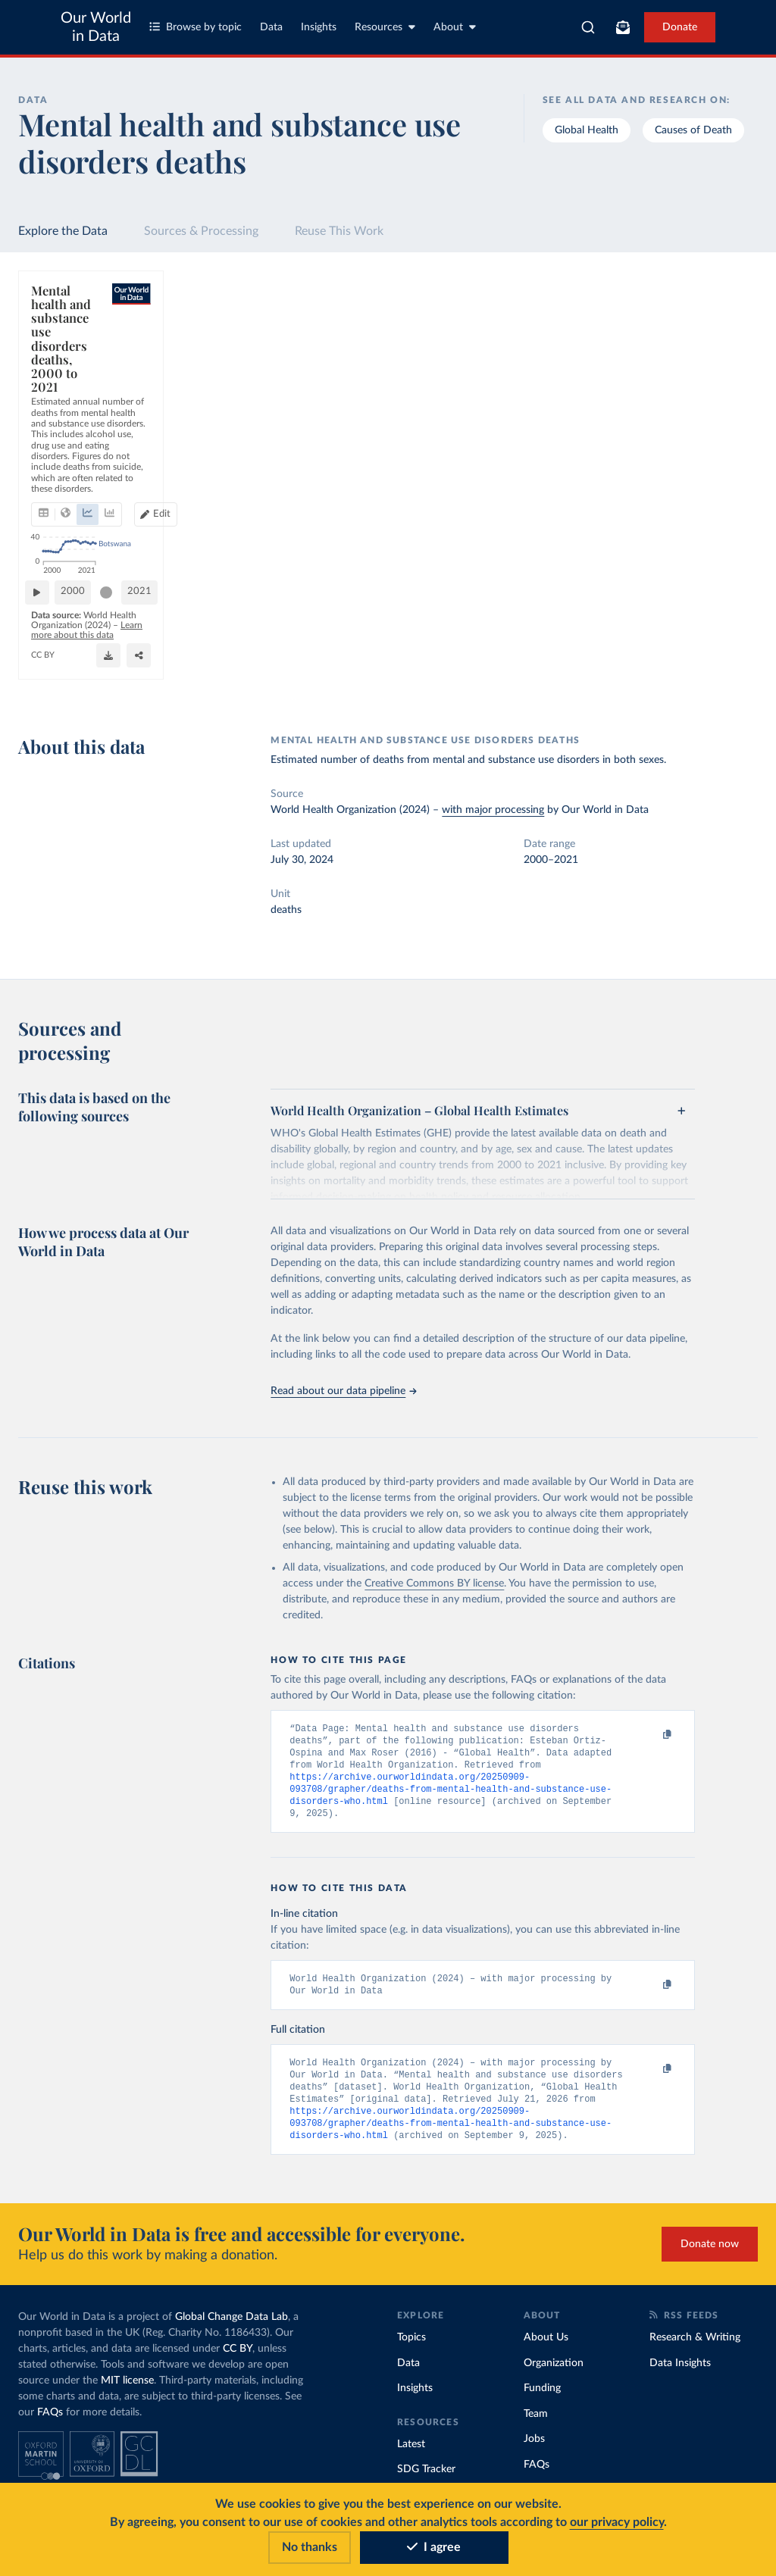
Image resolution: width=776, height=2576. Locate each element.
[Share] (517, 679)
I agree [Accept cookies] (434, 2547)
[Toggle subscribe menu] (623, 27)
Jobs (534, 2451)
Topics (411, 2350)
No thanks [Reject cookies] (309, 2547)
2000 (79, 640)
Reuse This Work (339, 231)
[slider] (113, 641)
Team (536, 2426)
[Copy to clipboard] (651, 1735)
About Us (546, 2350)
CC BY (193, 684)
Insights (318, 27)
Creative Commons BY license (434, 1583)
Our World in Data (96, 27)
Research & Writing (694, 2350)
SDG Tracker (426, 2482)
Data (271, 27)
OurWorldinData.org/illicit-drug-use (102, 684)
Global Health (586, 130)
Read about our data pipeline (343, 1391)
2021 (542, 640)
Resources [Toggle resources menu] (385, 27)
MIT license (127, 2393)
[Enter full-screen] (548, 679)
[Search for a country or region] (665, 332)
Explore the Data (63, 231)
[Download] (487, 679)
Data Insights (680, 2376)
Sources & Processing (201, 231)
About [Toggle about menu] (454, 27)
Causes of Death (693, 130)
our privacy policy (617, 2522)
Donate (679, 27)
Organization (554, 2376)
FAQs (50, 2425)
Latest (411, 2457)
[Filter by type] (665, 464)
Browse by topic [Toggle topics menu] (195, 27)
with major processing (493, 810)
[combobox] (588, 27)
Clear (728, 399)
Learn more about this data (301, 671)
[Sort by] (650, 368)
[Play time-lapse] (43, 641)
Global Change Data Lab (231, 2329)
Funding (542, 2401)
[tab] (64, 395)
